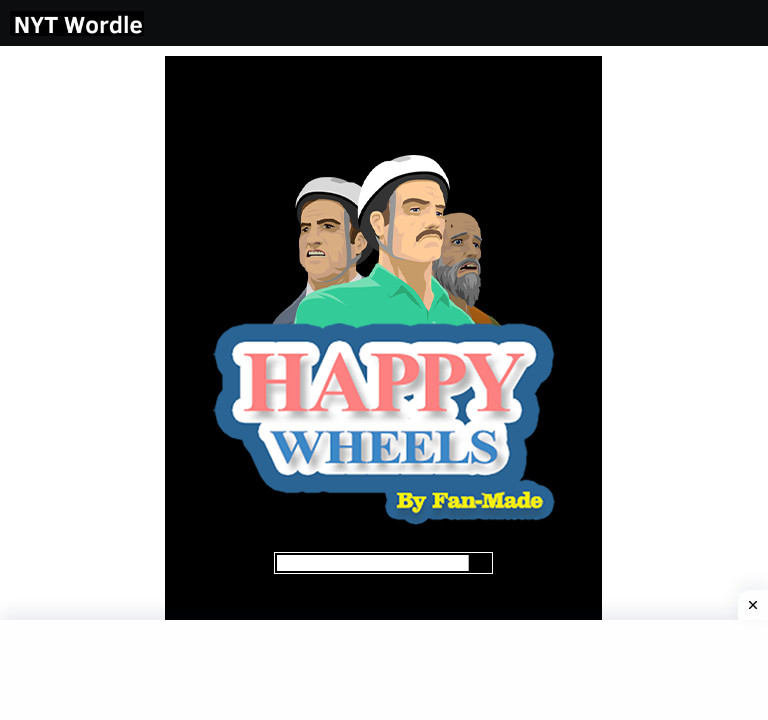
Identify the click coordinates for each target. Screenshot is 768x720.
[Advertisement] (77, 356)
